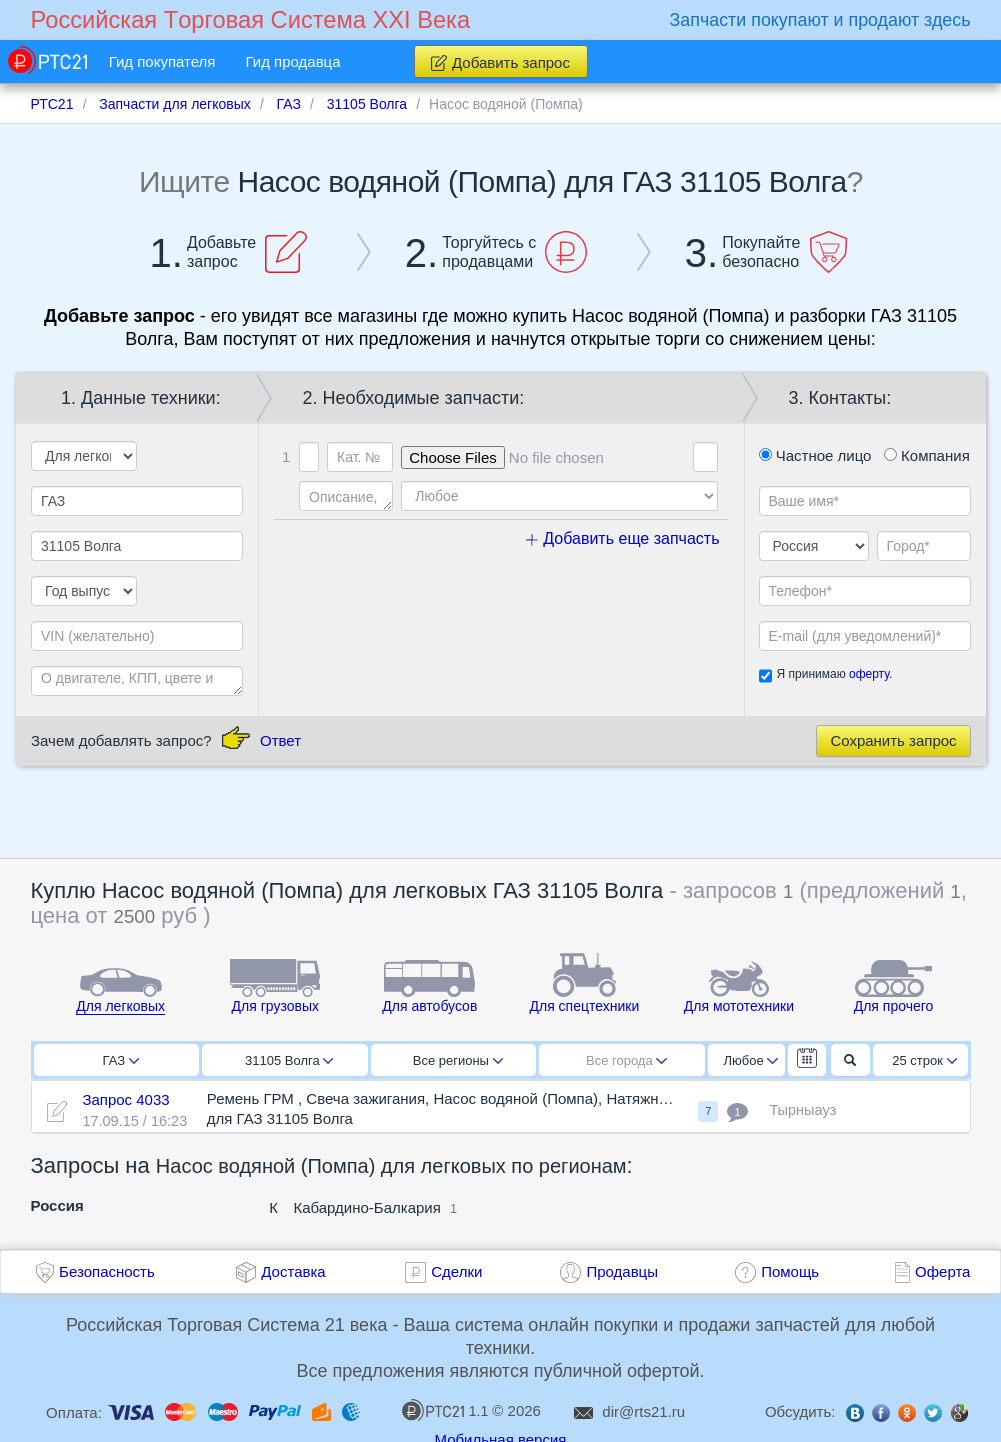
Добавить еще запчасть (623, 538)
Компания (927, 455)
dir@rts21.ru (643, 1411)
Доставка (293, 1271)
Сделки (456, 1271)
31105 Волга (289, 1060)
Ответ (280, 740)
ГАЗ (121, 1060)
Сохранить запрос (893, 740)
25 (924, 1060)
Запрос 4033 (125, 1099)
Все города (626, 1060)
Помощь (790, 1271)
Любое (751, 1060)
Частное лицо (815, 455)
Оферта (942, 1271)
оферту (869, 674)
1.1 (445, 1410)
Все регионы (458, 1060)
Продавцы (622, 1271)
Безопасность (107, 1271)
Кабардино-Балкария (366, 1207)
